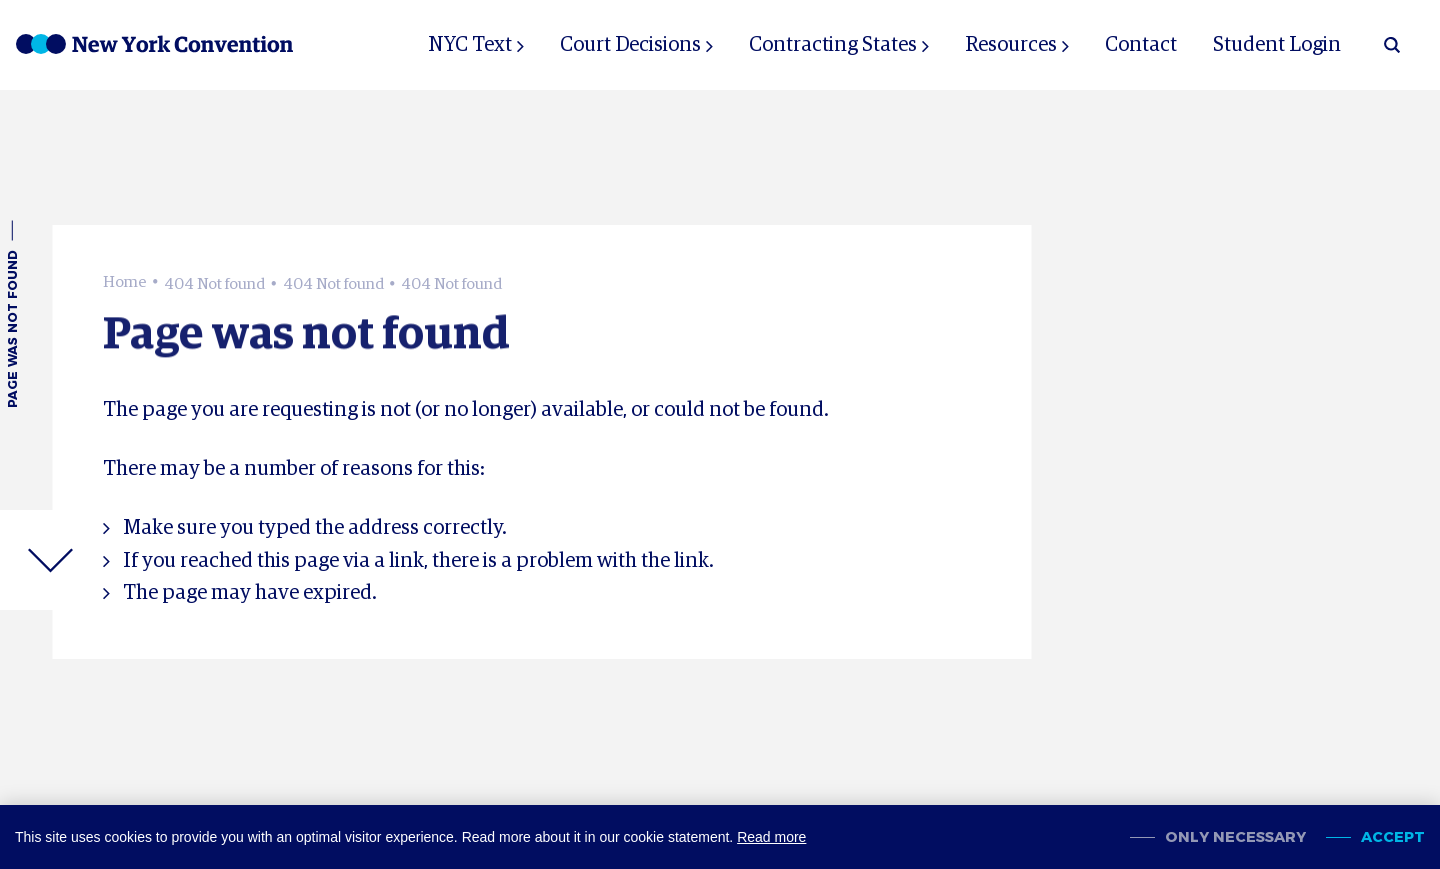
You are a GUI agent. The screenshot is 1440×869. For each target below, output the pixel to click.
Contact (1141, 45)
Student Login (1277, 45)
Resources (1011, 45)
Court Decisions (630, 45)
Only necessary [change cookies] (1235, 837)
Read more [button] (771, 837)
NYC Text (470, 45)
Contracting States (833, 45)
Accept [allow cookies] (1393, 837)
